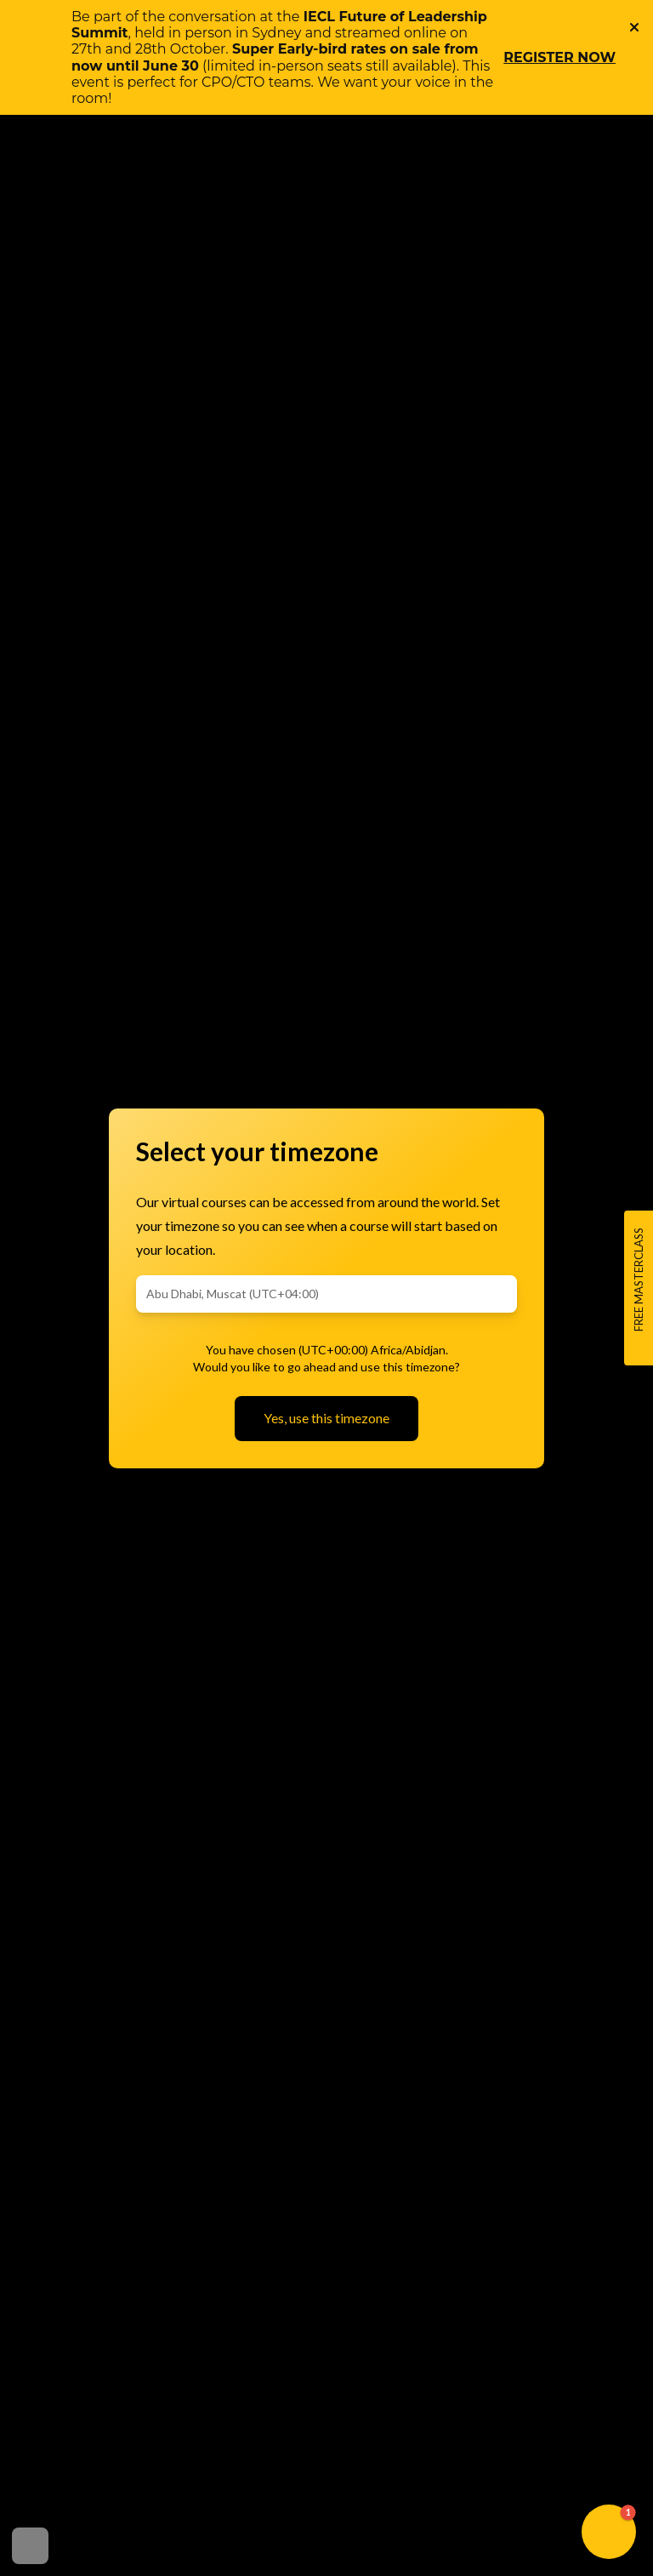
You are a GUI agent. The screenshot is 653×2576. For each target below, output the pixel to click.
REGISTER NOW (559, 57)
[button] (609, 2532)
